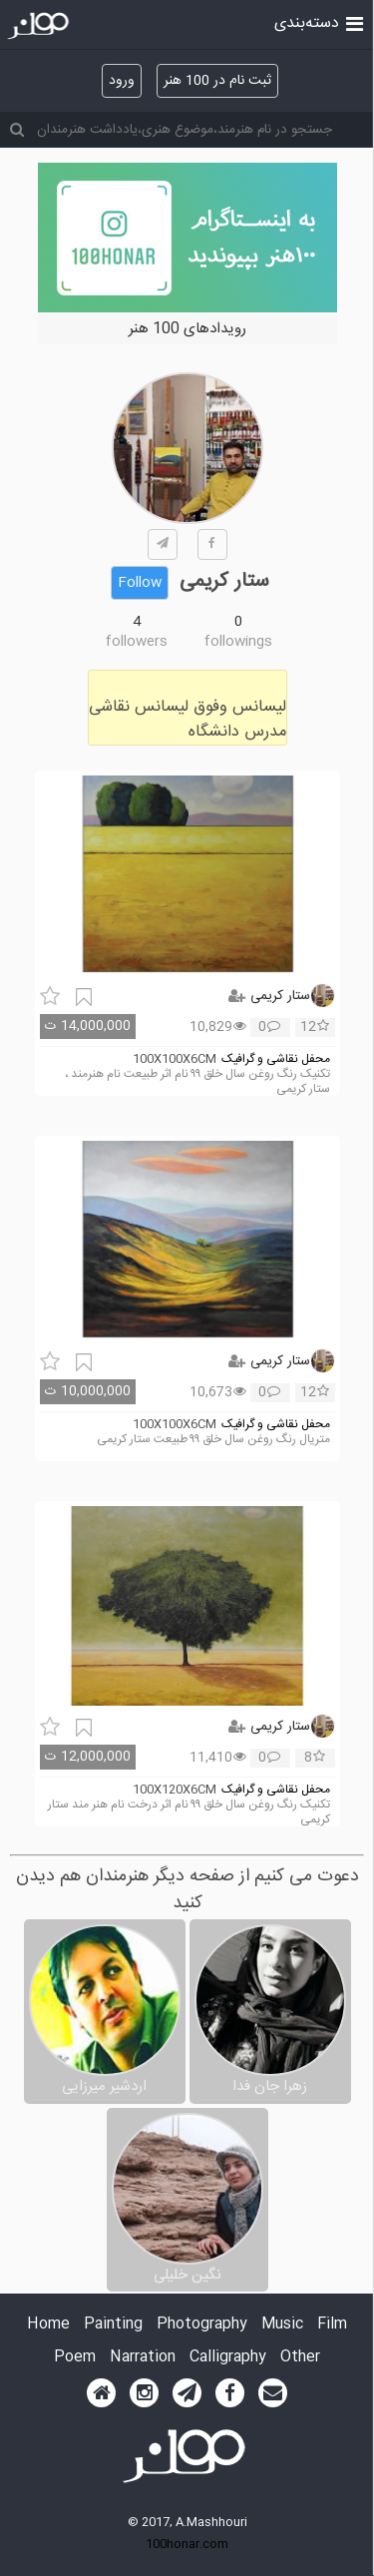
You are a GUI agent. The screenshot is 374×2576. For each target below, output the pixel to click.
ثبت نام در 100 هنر (217, 81)
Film (332, 2325)
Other (300, 2357)
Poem (75, 2357)
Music (282, 2325)
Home (48, 2325)
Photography (202, 2325)
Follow (140, 583)
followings (238, 642)
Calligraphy (227, 2357)
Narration (143, 2357)
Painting (113, 2325)
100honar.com (187, 2544)
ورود (122, 81)
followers (137, 642)
